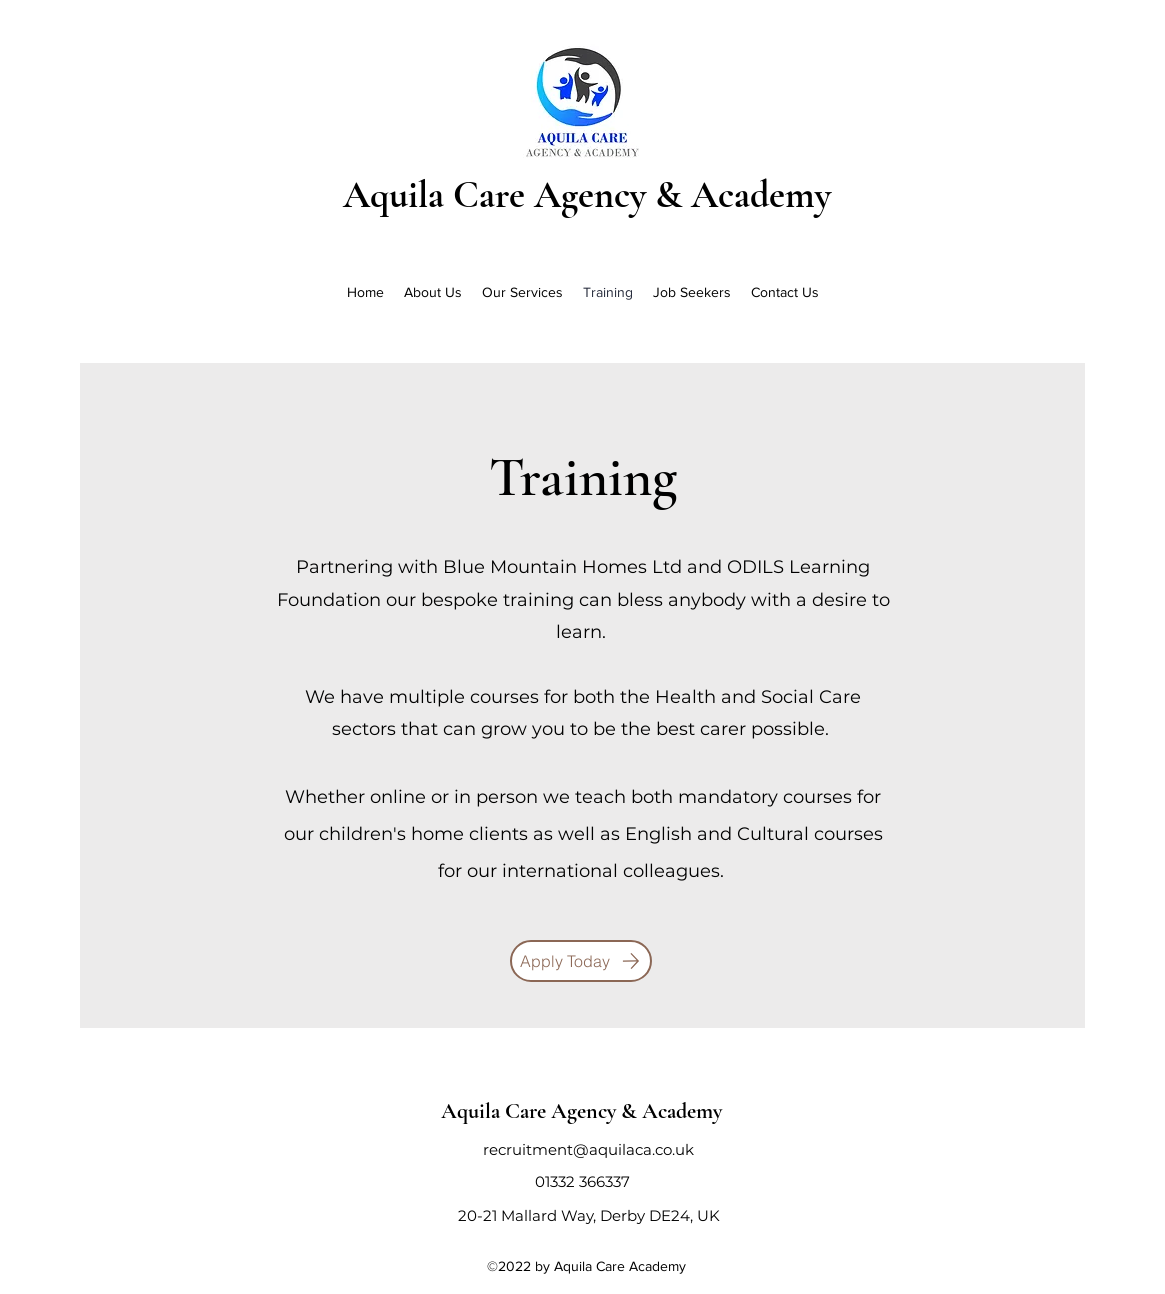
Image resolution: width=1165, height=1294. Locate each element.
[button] (522, 292)
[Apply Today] (581, 961)
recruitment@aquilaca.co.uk (588, 1149)
